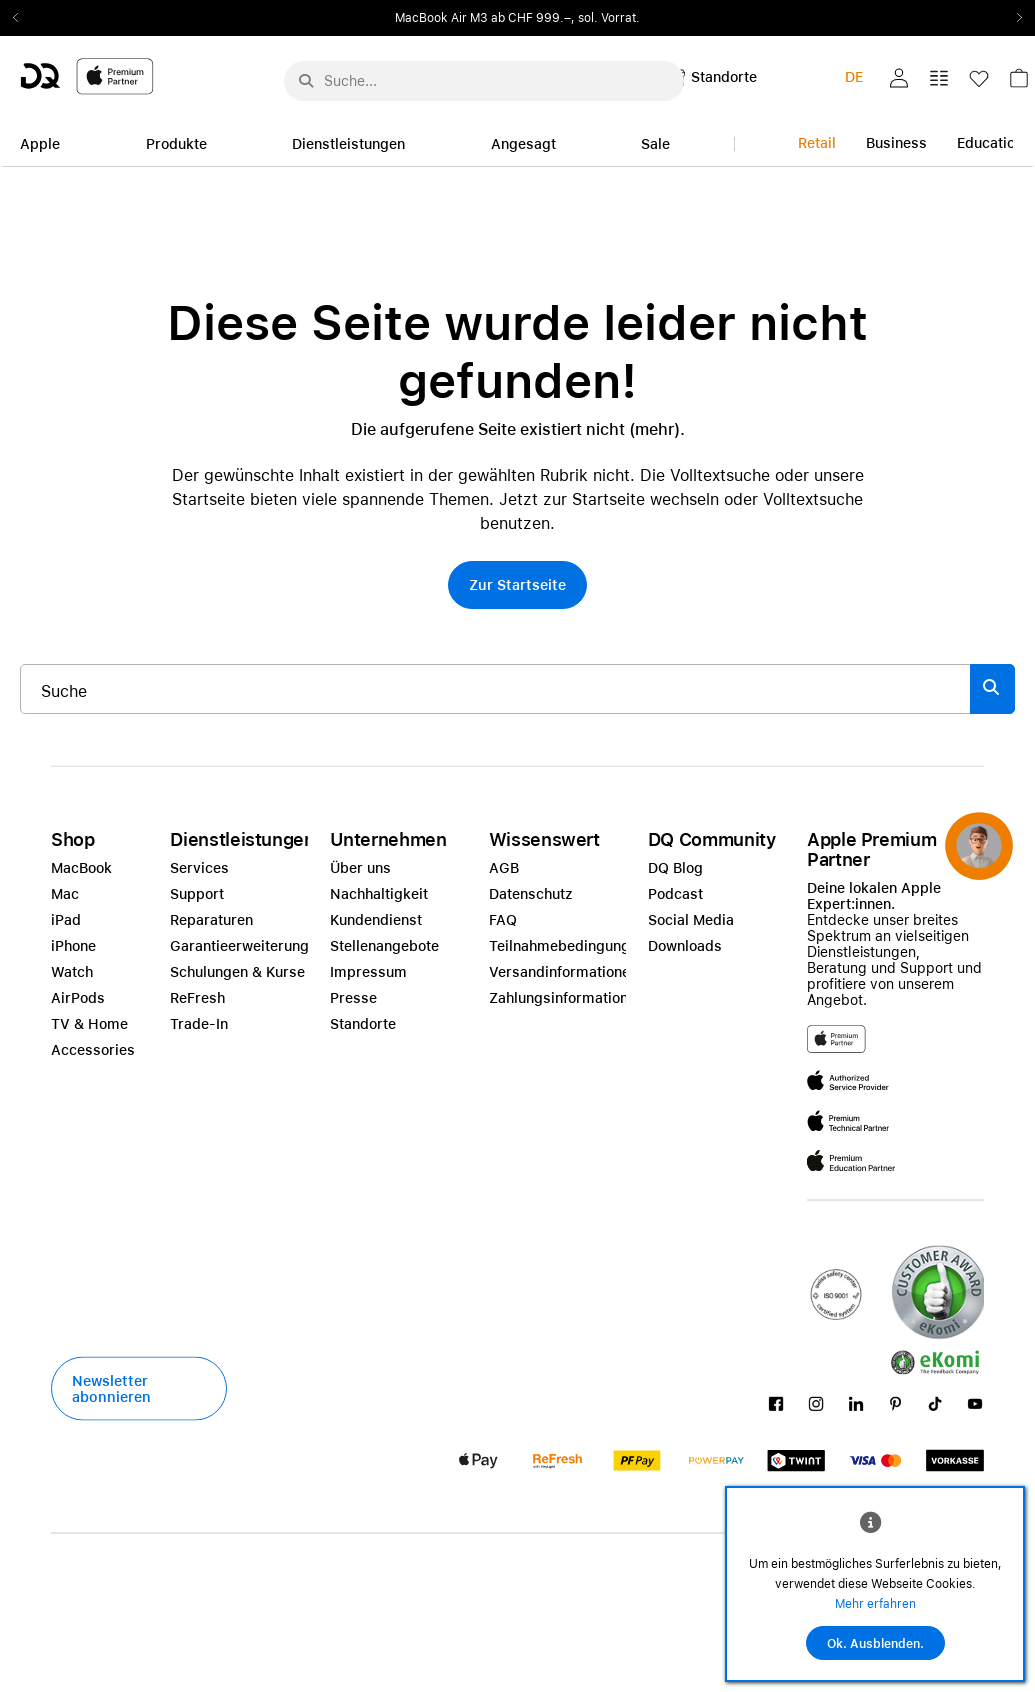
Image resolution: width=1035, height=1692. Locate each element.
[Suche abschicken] (306, 81)
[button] (899, 78)
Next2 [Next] (1013, 18)
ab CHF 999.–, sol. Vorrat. (565, 18)
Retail (817, 143)
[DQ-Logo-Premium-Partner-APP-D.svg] (87, 75)
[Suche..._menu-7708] (484, 81)
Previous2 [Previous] (22, 18)
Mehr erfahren (875, 1604)
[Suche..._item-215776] (495, 689)
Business (896, 143)
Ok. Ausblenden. (875, 1644)
